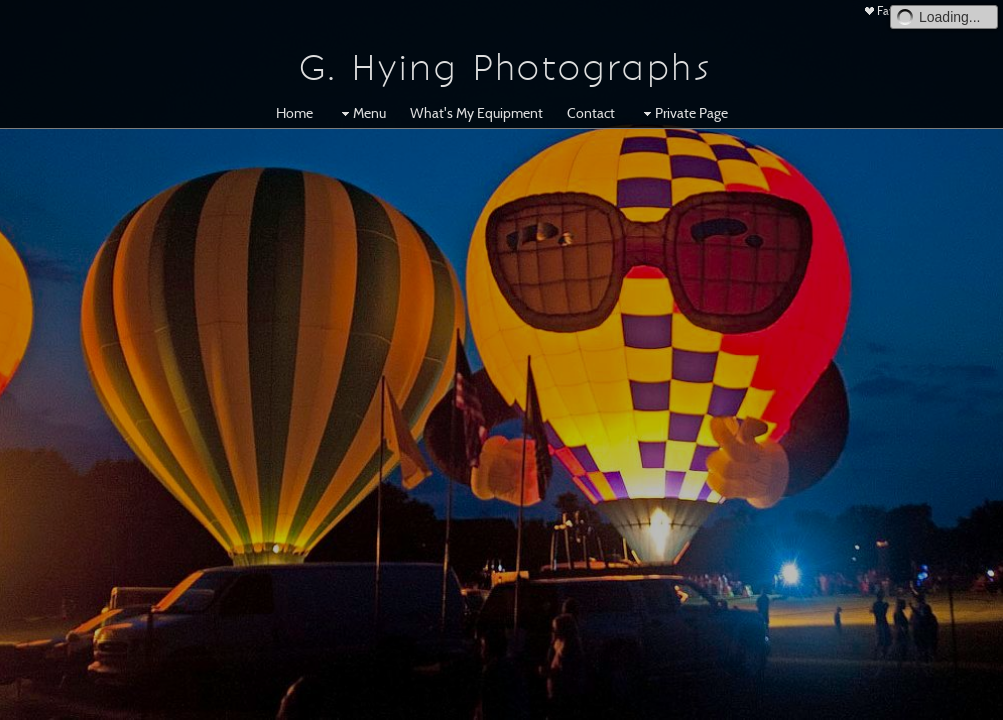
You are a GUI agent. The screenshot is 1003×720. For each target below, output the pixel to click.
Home (294, 113)
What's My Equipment (476, 113)
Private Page (683, 113)
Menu (361, 113)
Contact (591, 113)
